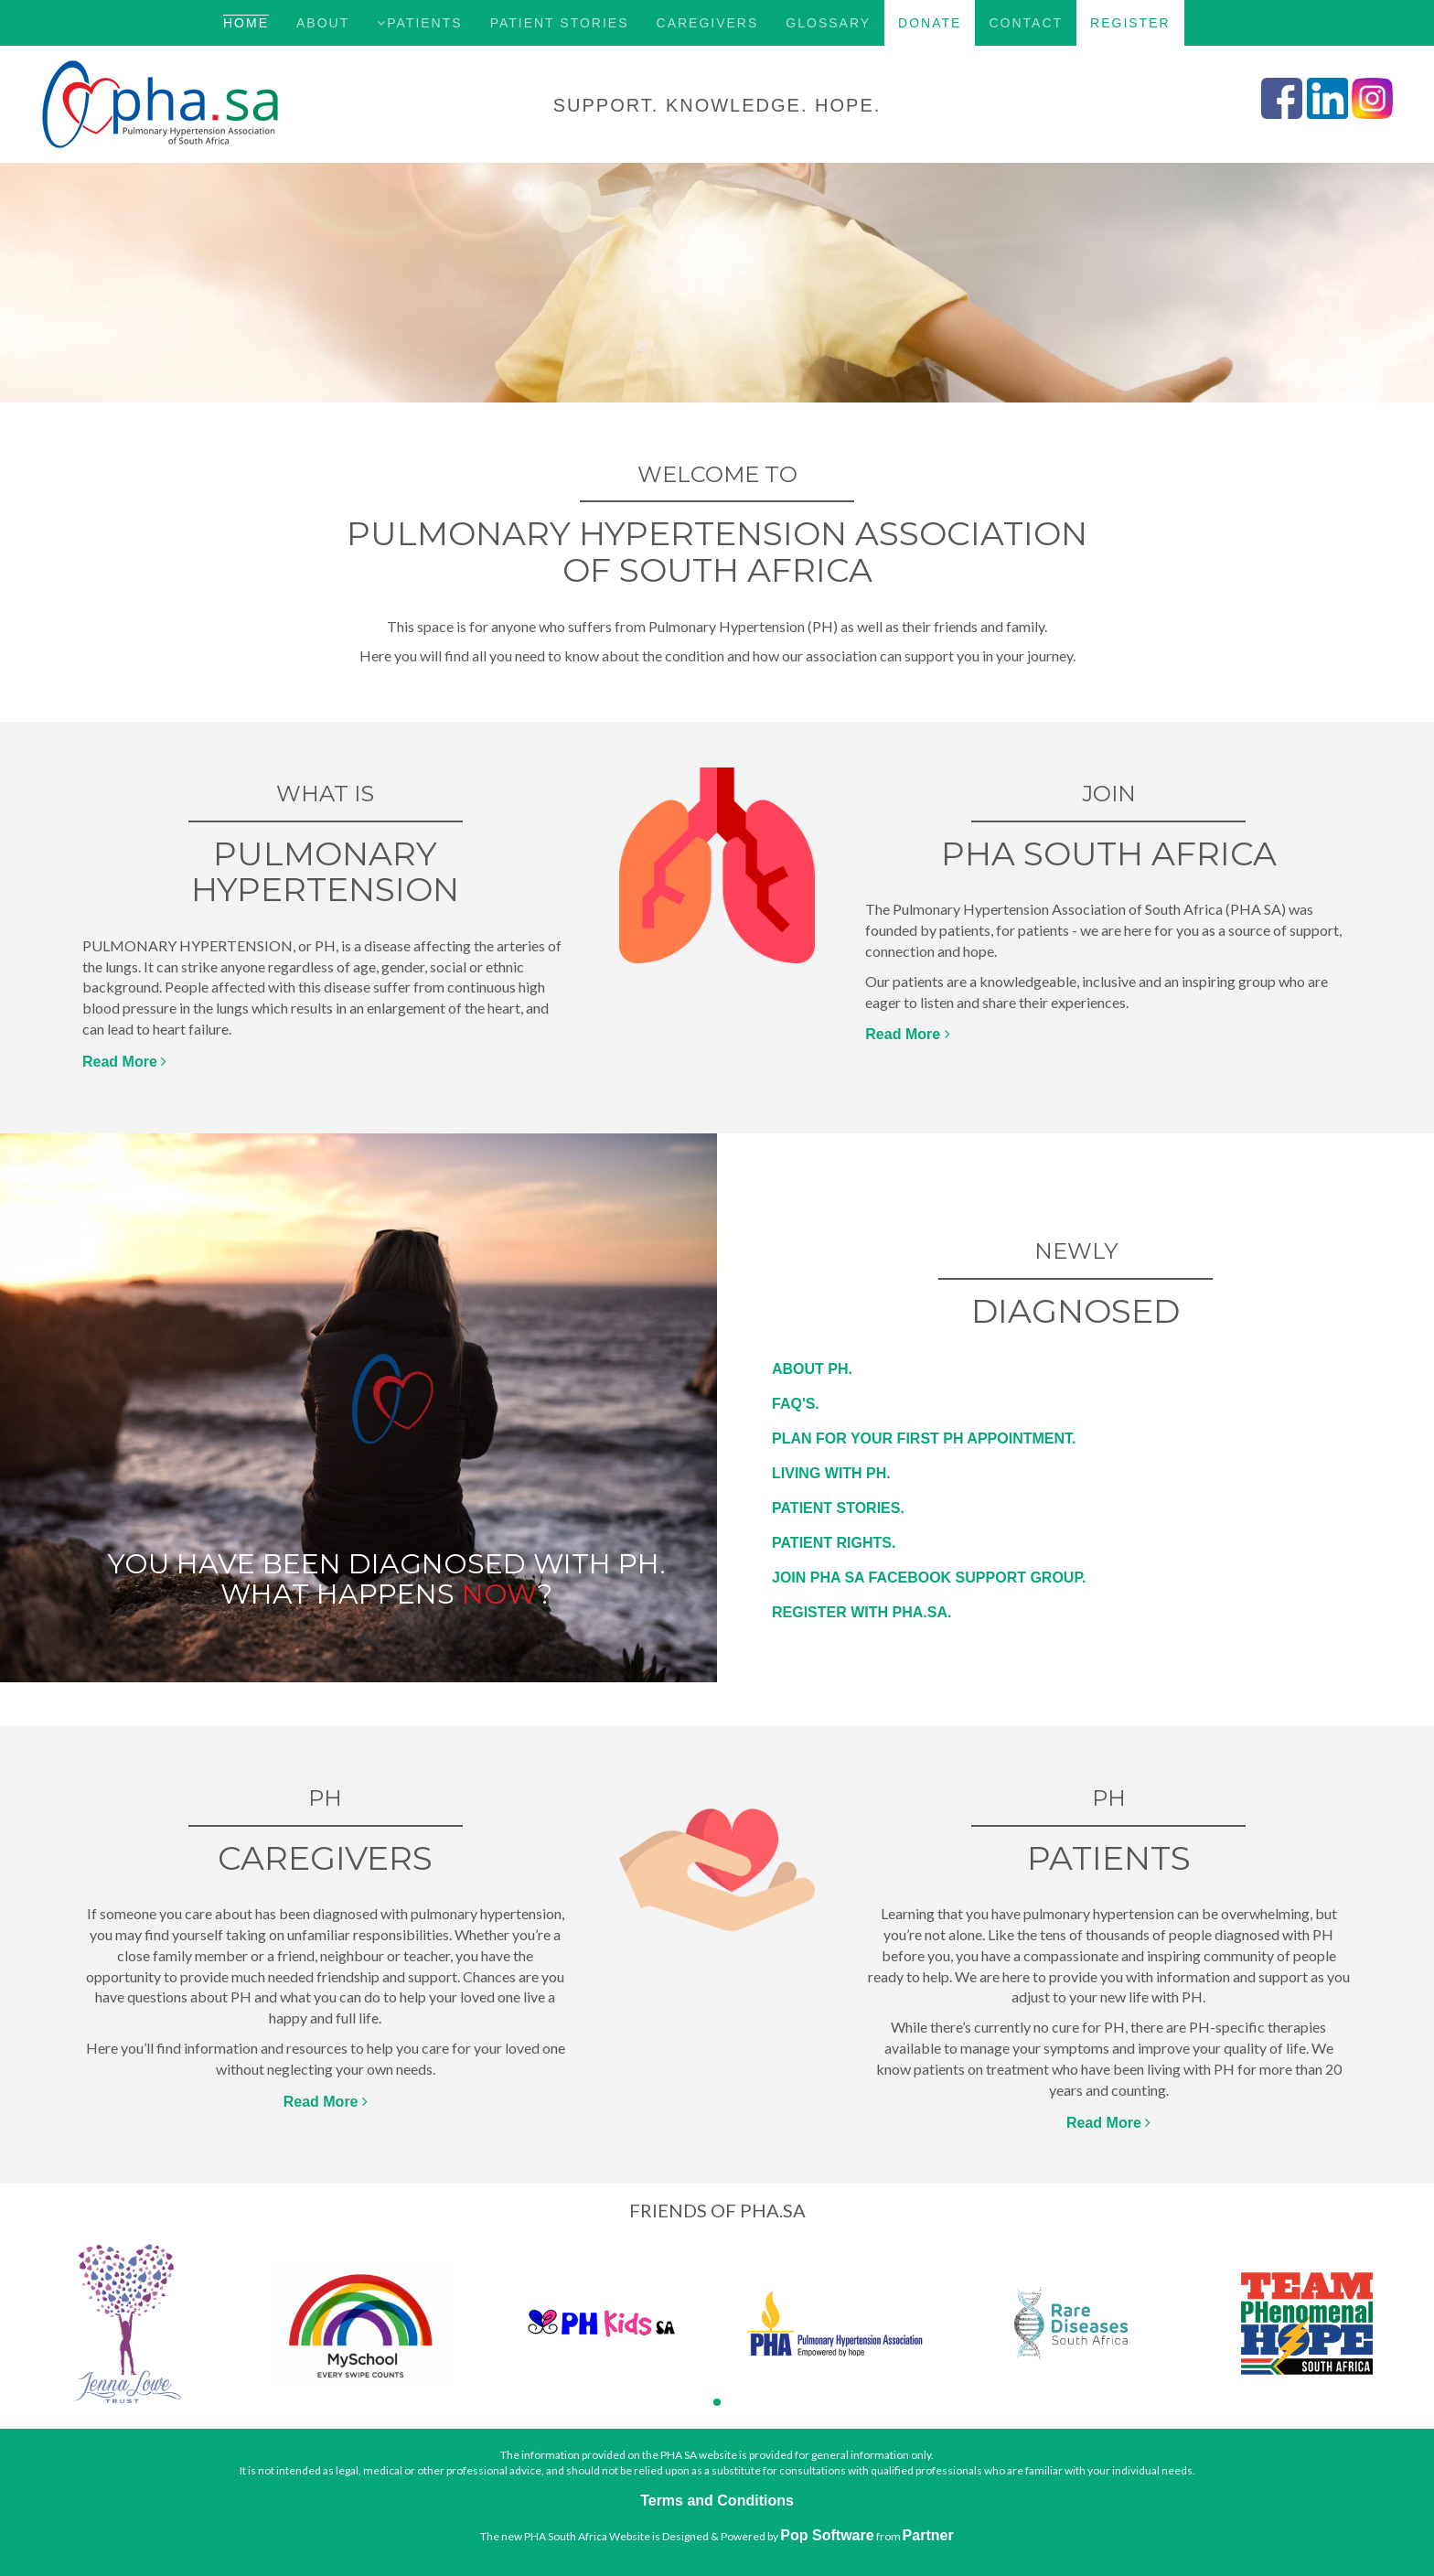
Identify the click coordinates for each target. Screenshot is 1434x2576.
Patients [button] (419, 23)
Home (246, 23)
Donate (929, 23)
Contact (1026, 23)
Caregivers (708, 23)
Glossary (828, 23)
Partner (928, 2535)
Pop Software (826, 2535)
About (322, 23)
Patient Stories (559, 23)
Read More (124, 1061)
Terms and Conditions (717, 2500)
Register (1130, 23)
